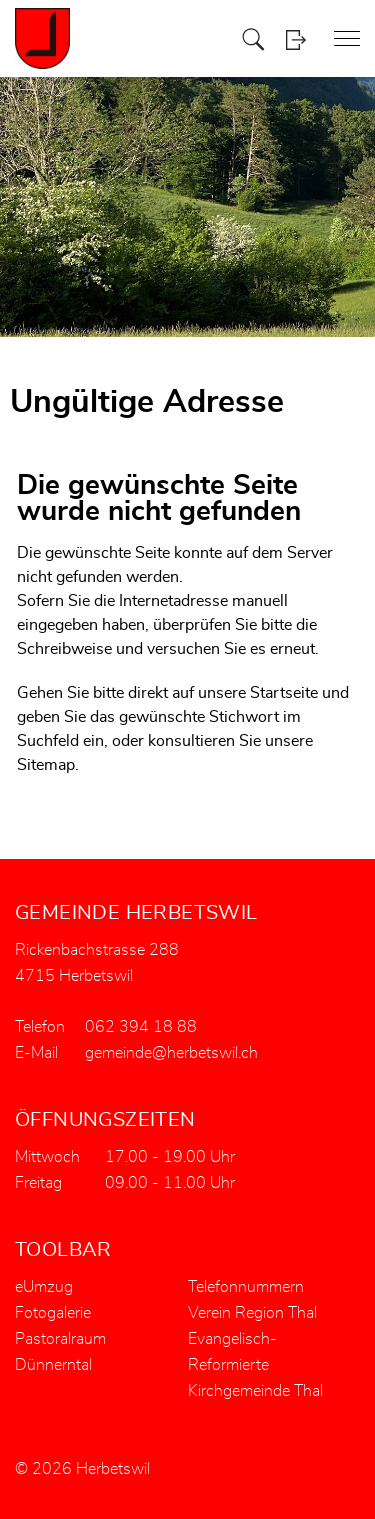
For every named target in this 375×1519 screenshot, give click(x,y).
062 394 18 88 (141, 1027)
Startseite (284, 693)
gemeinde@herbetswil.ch (171, 1053)
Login (295, 39)
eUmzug (44, 1287)
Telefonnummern (246, 1287)
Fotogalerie (53, 1313)
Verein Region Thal (252, 1313)
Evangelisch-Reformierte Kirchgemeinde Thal (255, 1365)
